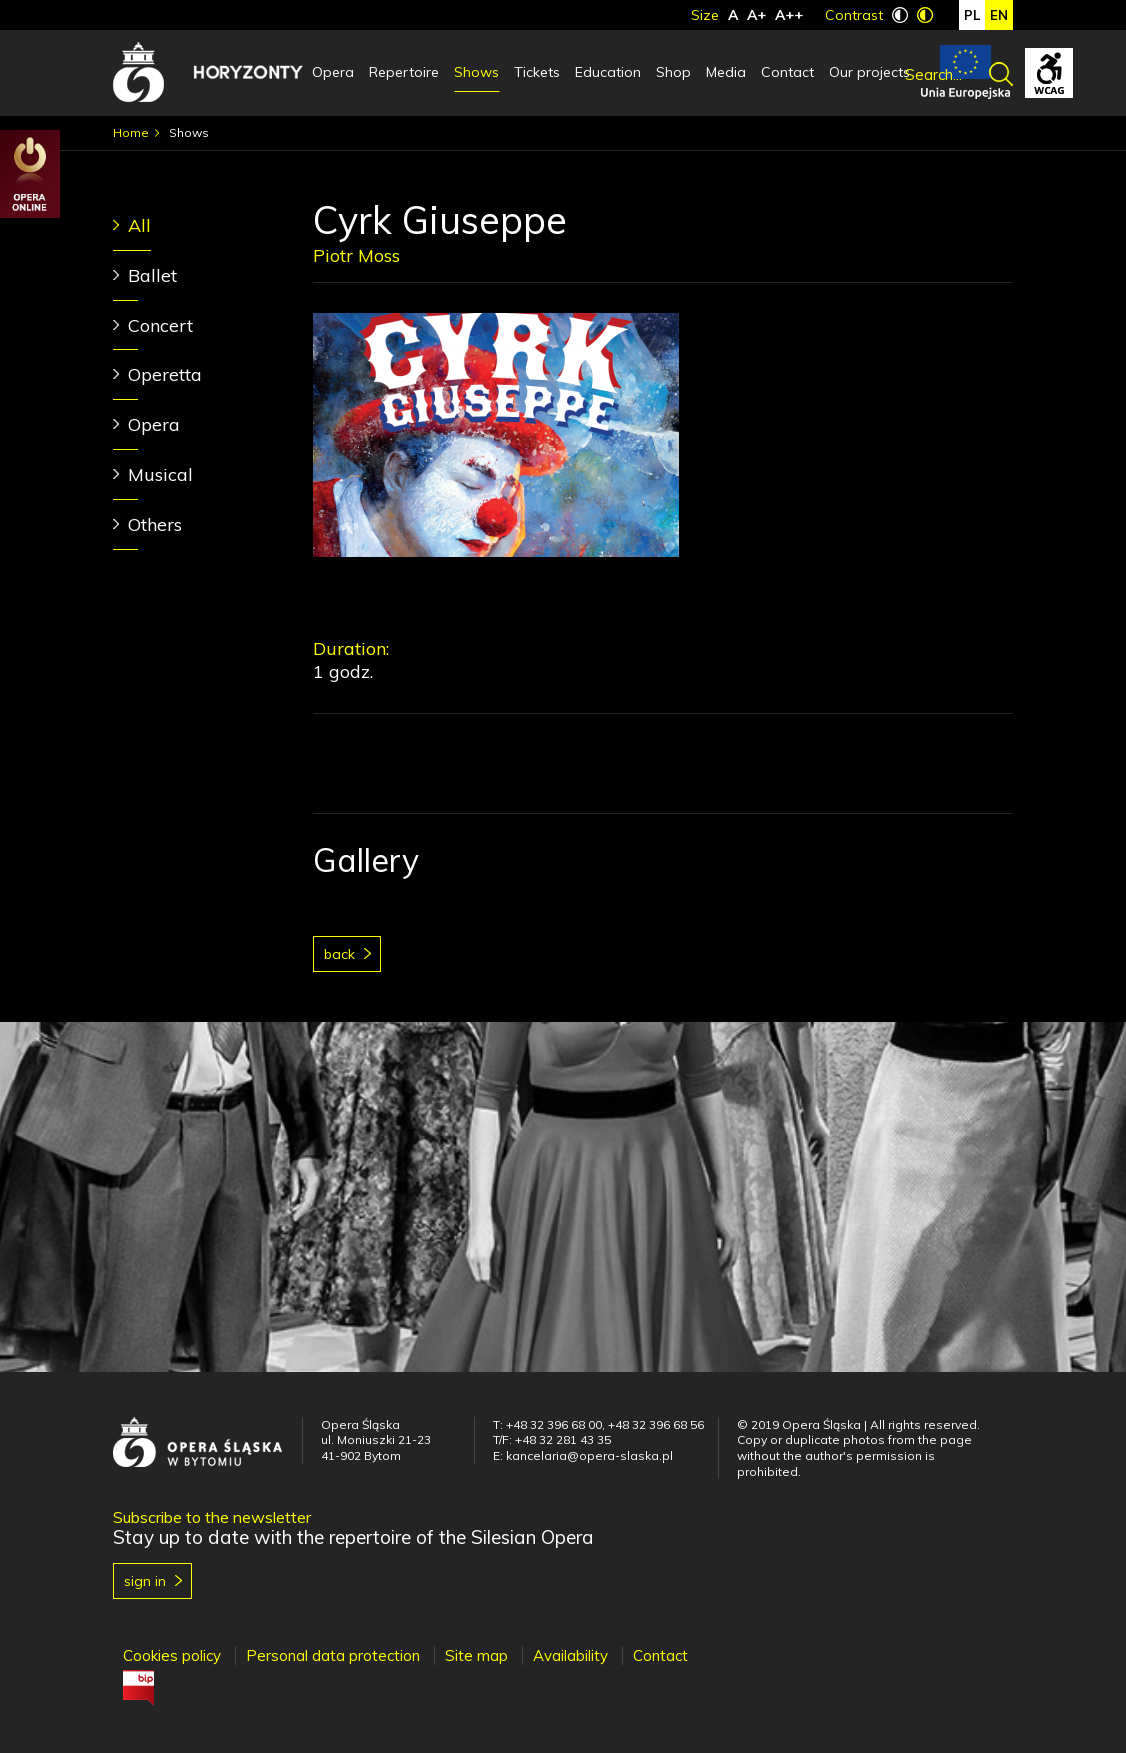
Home (131, 132)
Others (155, 524)
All (139, 225)
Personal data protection (333, 1655)
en (999, 15)
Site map (476, 1655)
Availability (570, 1655)
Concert (160, 325)
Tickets (537, 72)
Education (608, 72)
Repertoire (404, 72)
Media (726, 72)
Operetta (165, 374)
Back (339, 954)
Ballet (152, 275)
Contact (787, 72)
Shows (476, 72)
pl (972, 15)
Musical (160, 474)
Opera (333, 72)
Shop (673, 72)
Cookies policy (172, 1655)
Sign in (145, 1581)
